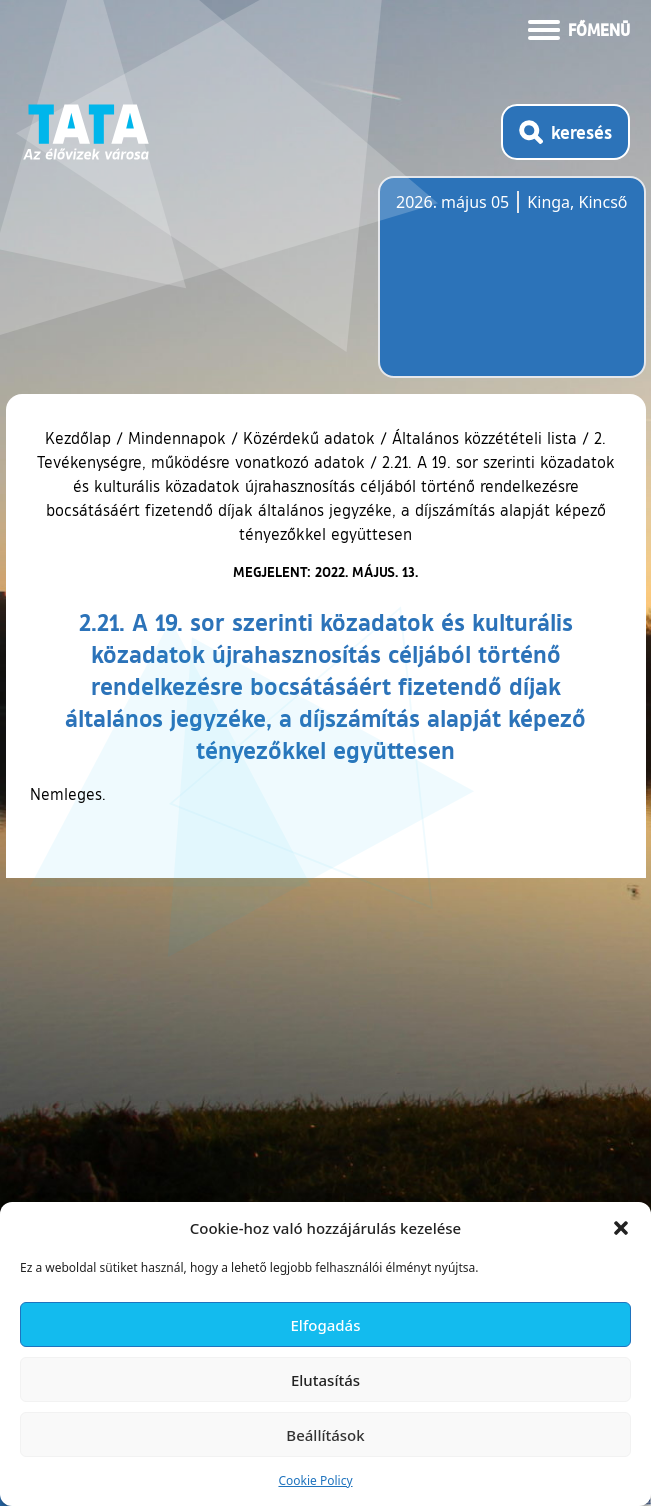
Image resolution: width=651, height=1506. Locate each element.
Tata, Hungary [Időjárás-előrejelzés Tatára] (508, 289)
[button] (621, 1228)
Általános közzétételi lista (484, 438)
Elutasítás (325, 1380)
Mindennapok (177, 438)
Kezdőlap (80, 438)
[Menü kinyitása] (579, 28)
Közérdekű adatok (309, 438)
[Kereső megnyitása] (565, 132)
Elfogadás (326, 1325)
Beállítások (325, 1435)
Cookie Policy (315, 1480)
